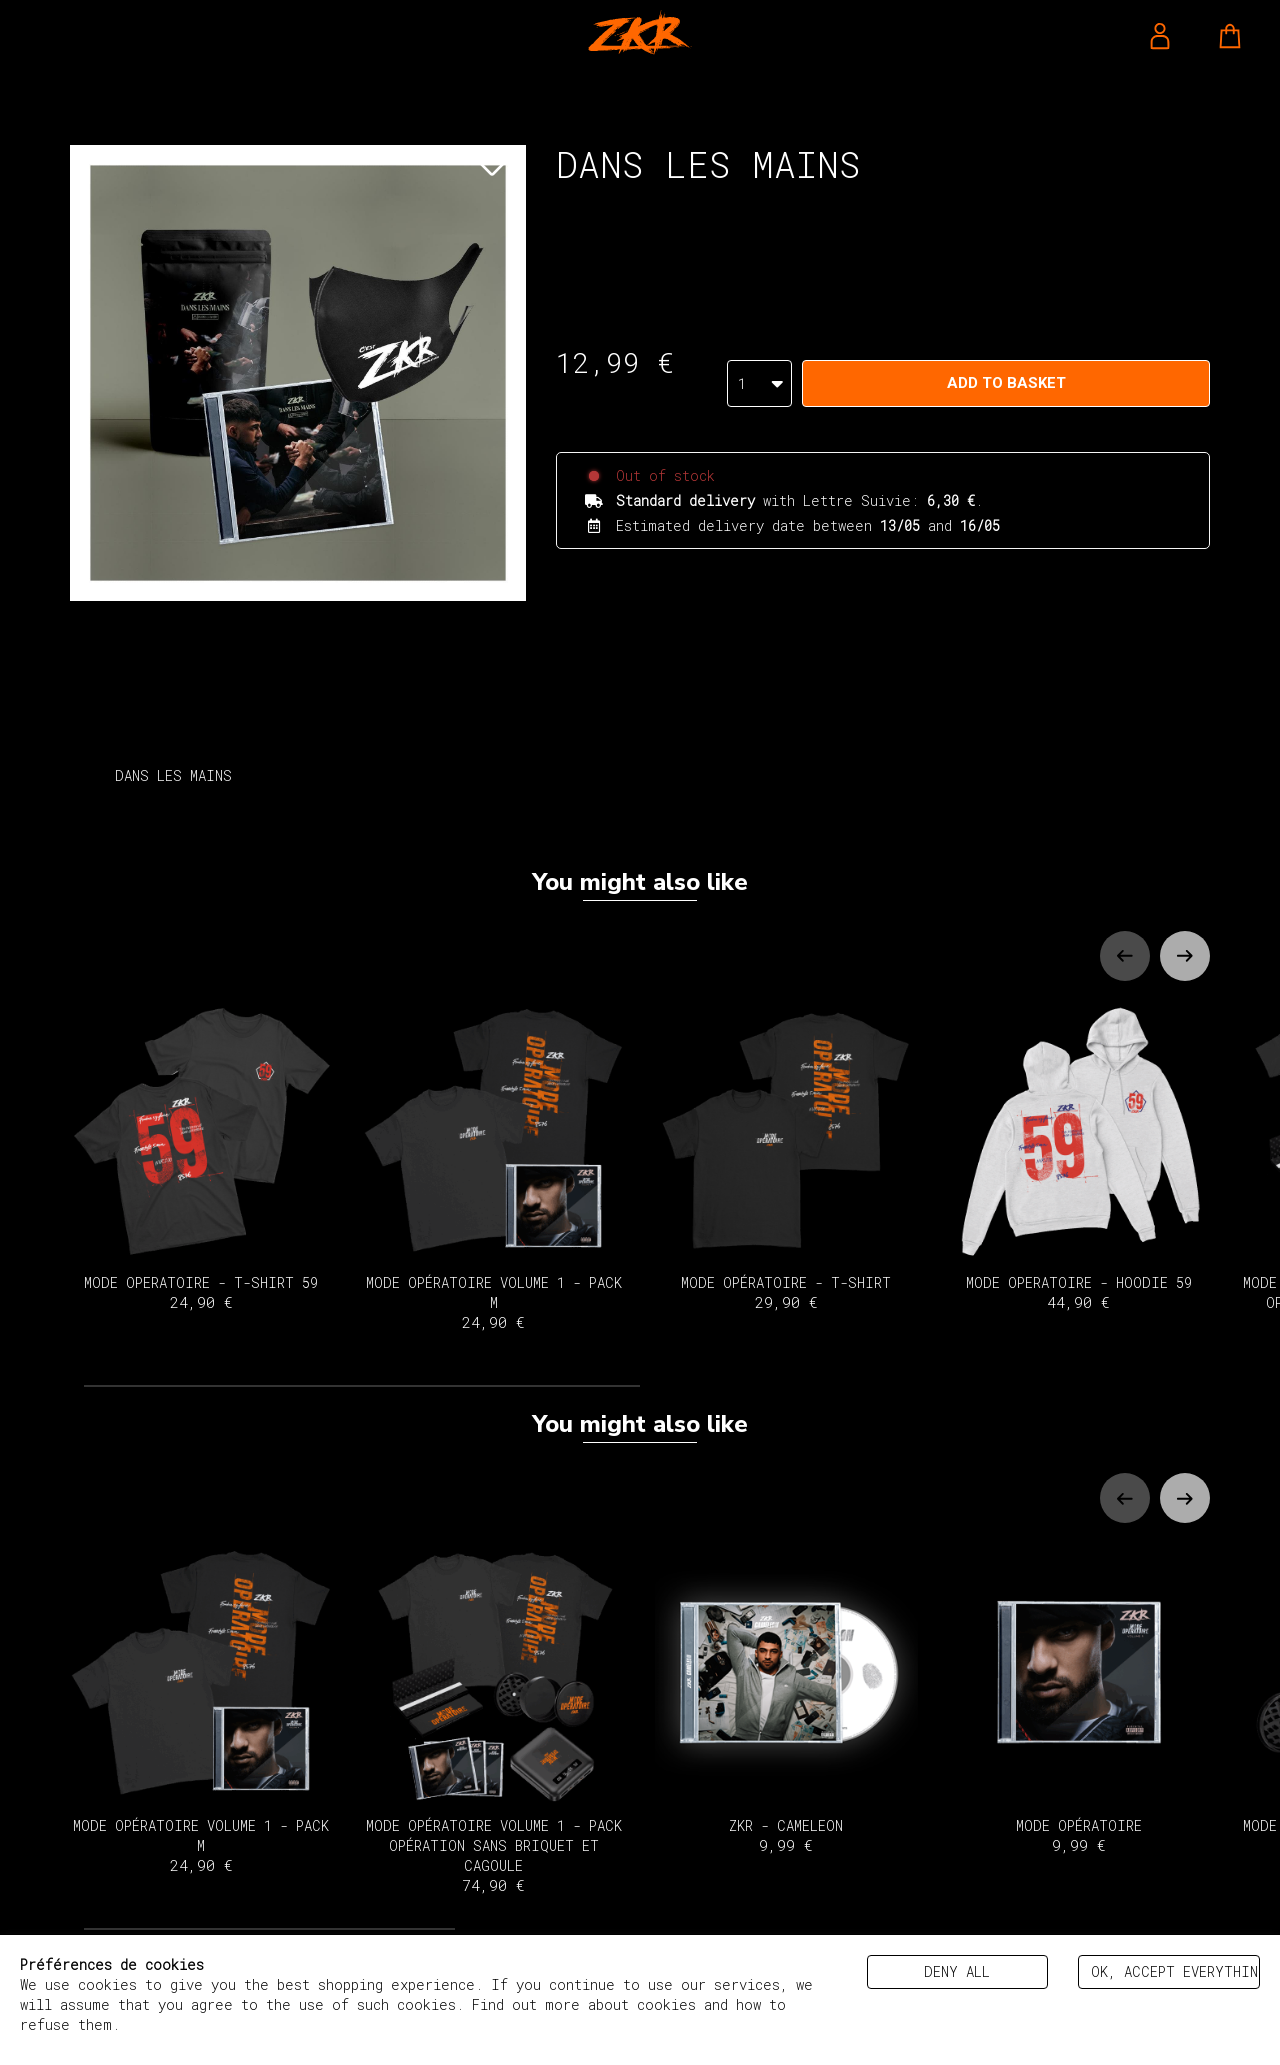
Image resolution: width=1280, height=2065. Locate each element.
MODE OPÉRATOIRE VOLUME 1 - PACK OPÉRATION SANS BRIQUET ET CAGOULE (494, 1719)
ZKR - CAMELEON (786, 1699)
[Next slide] (1185, 956)
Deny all (957, 1971)
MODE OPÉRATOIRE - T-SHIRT (786, 1157)
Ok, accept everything (1175, 1971)
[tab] (362, 1386)
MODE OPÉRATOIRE (1079, 1699)
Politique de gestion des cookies (260, 2024)
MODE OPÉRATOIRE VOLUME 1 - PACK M (494, 1167)
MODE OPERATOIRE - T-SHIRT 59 (201, 1157)
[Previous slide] (1125, 956)
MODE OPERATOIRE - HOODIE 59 (1079, 1157)
